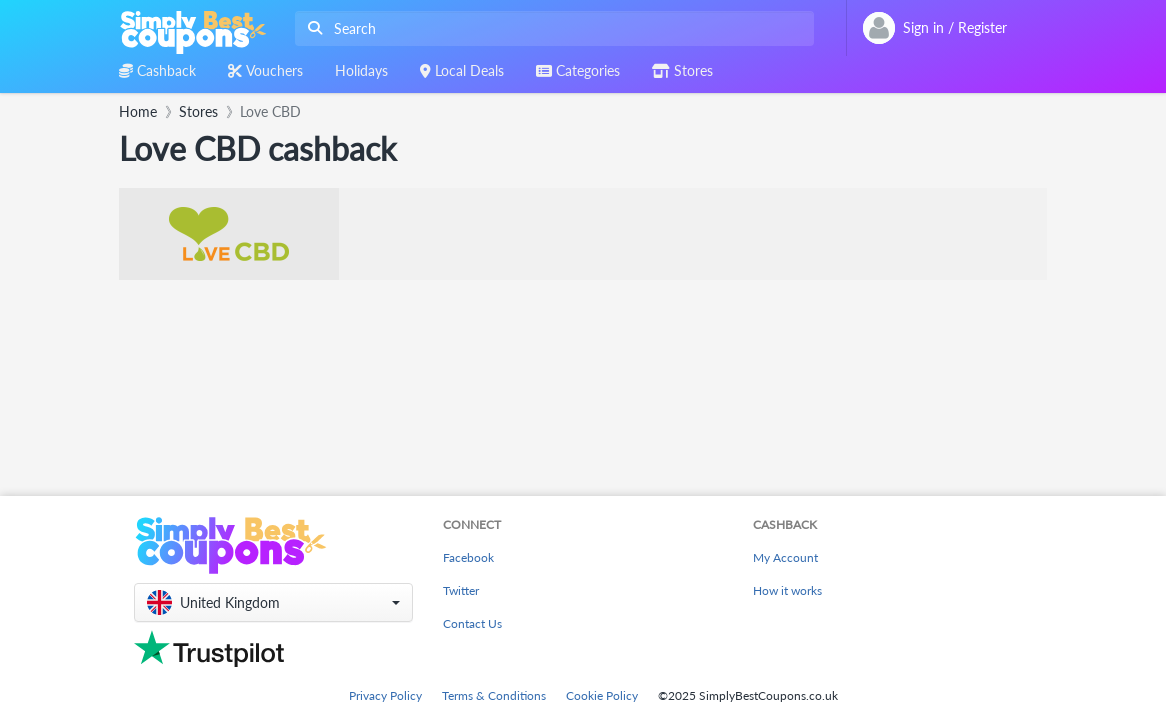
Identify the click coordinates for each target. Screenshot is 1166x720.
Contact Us (472, 623)
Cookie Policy (602, 695)
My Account (785, 557)
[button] (273, 602)
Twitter (461, 590)
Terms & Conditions (494, 695)
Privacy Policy (385, 695)
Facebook (468, 557)
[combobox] (550, 28)
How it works (787, 590)
